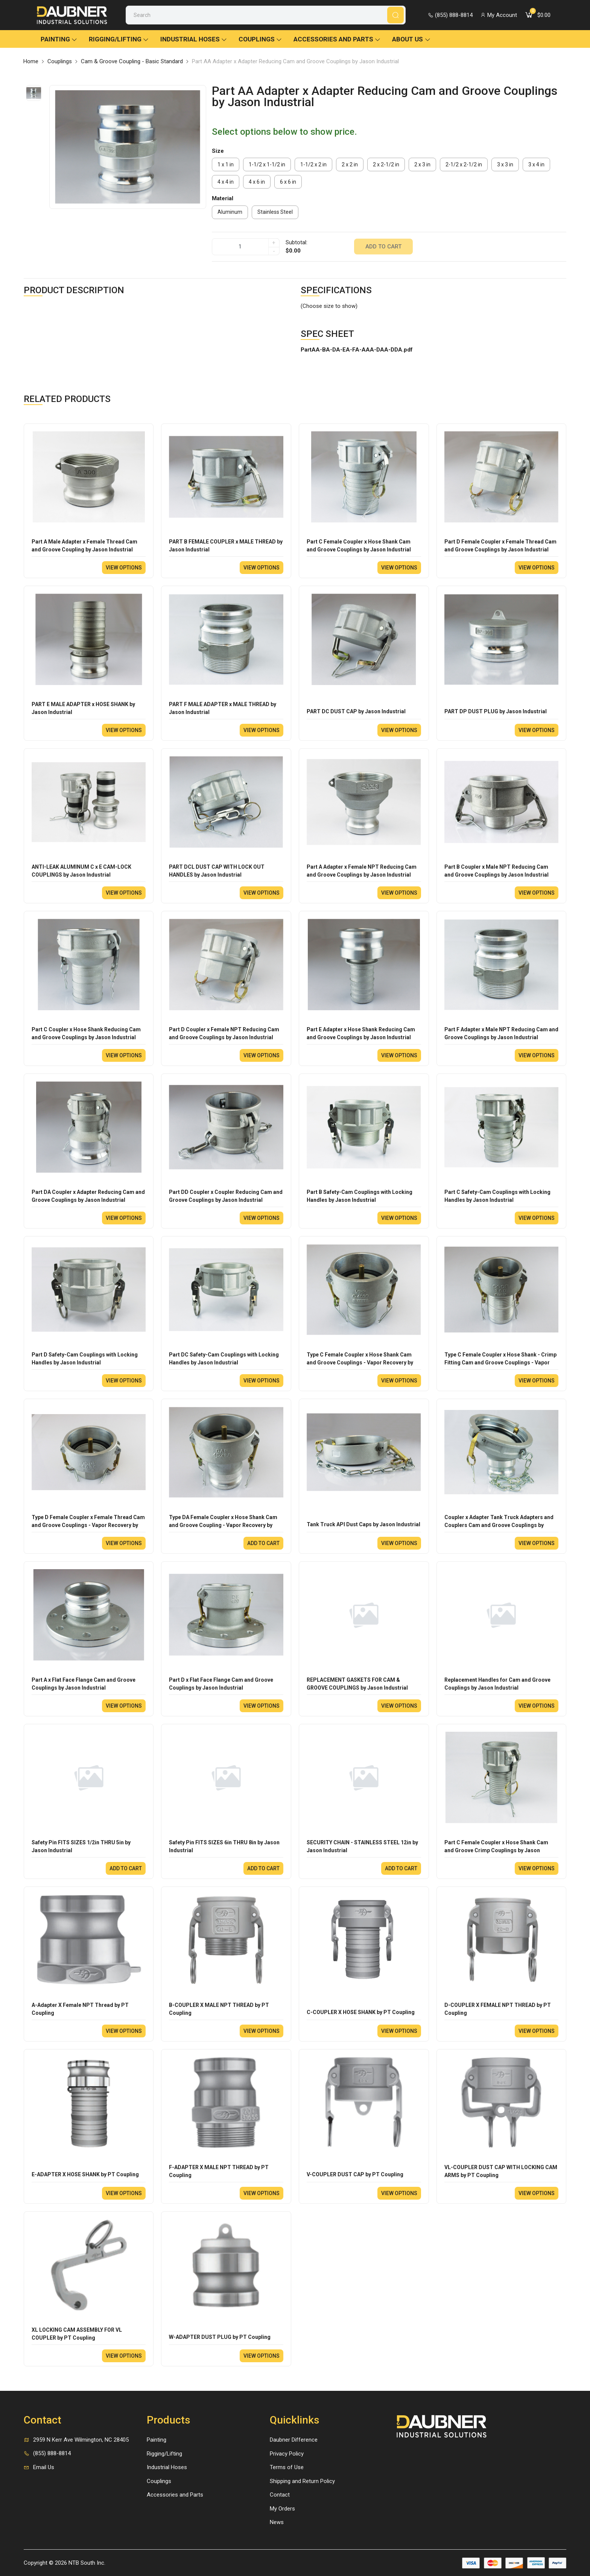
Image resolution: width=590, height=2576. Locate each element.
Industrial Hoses (193, 39)
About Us (411, 39)
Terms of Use (287, 2467)
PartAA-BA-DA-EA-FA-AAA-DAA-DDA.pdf (357, 349)
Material (222, 198)
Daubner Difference (294, 2439)
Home (30, 61)
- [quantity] (274, 251)
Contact (280, 2494)
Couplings (260, 39)
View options (124, 568)
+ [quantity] (273, 242)
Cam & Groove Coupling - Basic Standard (132, 61)
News (277, 2522)
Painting (59, 39)
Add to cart (383, 246)
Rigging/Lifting (119, 39)
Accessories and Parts (337, 39)
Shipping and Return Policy (302, 2481)
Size (218, 151)
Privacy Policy (287, 2453)
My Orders (282, 2508)
